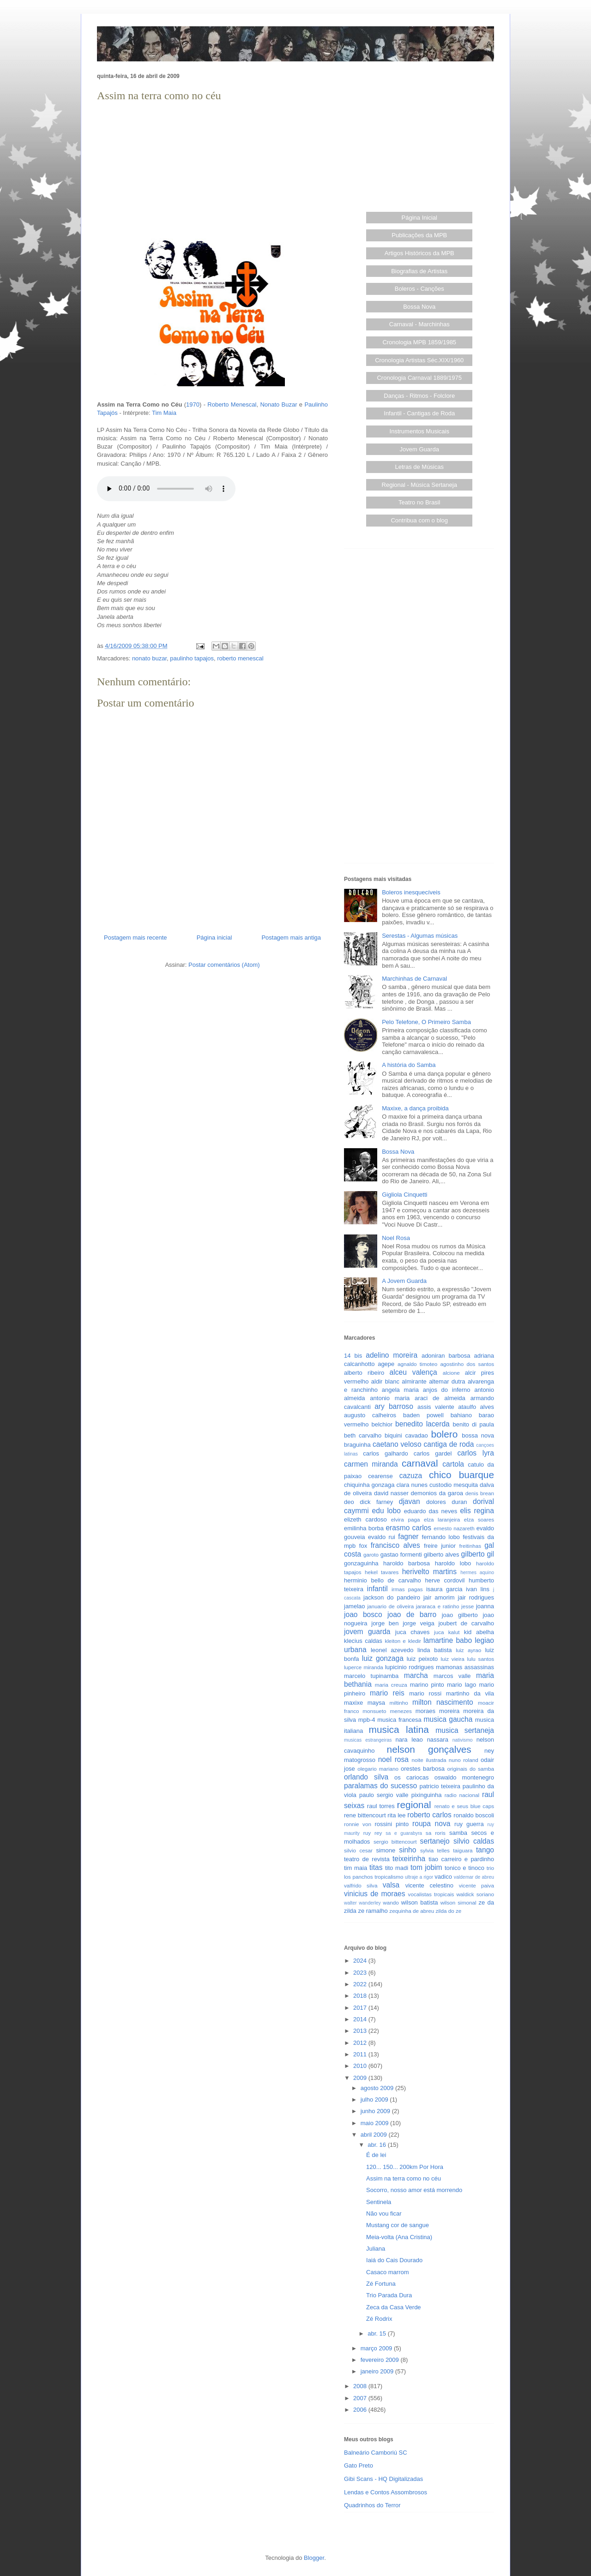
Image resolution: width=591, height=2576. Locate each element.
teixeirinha (408, 1859)
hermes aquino (477, 1572)
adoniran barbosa (446, 1355)
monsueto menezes (387, 1711)
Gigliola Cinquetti (404, 1194)
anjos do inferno (446, 1389)
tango (485, 1850)
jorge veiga (418, 1623)
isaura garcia (444, 1589)
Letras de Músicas (419, 466)
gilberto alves (441, 1554)
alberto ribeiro (364, 1372)
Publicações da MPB (419, 235)
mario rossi (425, 1693)
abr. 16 (377, 2144)
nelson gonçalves (429, 1749)
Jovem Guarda (419, 449)
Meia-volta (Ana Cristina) (399, 2237)
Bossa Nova (419, 306)
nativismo (462, 1740)
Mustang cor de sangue (397, 2225)
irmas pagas (407, 1589)
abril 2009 (375, 2134)
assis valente (435, 1406)
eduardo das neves (431, 1511)
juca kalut (446, 1632)
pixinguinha (426, 1794)
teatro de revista (367, 1859)
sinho (407, 1850)
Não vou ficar (384, 2213)
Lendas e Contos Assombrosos (385, 2492)
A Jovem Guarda (404, 1280)
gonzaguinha (361, 1563)
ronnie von (357, 1824)
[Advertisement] (212, 169)
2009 (360, 2077)
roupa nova (431, 1823)
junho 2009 (376, 2111)
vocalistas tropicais (431, 1894)
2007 (360, 2398)
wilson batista (419, 1902)
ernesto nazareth (454, 1528)
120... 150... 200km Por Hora (404, 2166)
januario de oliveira (390, 1606)
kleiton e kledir (403, 1641)
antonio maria (390, 1398)
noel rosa (393, 1759)
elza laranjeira (442, 1519)
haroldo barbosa (406, 1563)
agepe (386, 1363)
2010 (360, 2065)
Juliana (375, 2248)
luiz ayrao (468, 1650)
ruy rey (372, 1833)
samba (458, 1832)
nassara (437, 1739)
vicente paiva (476, 1885)
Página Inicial (419, 217)
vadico (443, 1876)
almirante (414, 1381)
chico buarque (461, 1474)
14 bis (353, 1355)
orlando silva (366, 1777)
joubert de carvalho (466, 1623)
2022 (360, 1984)
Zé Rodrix (379, 2318)
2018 (360, 1995)
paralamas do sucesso (380, 1786)
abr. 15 (377, 2333)
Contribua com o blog (419, 520)
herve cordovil (444, 1580)
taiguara (462, 1850)
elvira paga (405, 1519)
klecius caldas (363, 1640)
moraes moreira (438, 1710)
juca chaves (412, 1632)
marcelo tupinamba (371, 1675)
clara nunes (412, 1484)
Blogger (314, 2557)
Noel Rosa (396, 1237)
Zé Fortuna (381, 2283)
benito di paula (473, 1424)
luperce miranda (363, 1667)
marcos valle (452, 1675)
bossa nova (478, 1435)
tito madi (396, 1867)
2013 (360, 2030)
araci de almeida (440, 1398)
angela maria (400, 1389)
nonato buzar (149, 658)
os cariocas (411, 1777)
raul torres (381, 1806)
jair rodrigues (476, 1597)
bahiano (461, 1415)
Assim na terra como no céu (403, 2178)
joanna (485, 1606)
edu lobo (386, 1511)
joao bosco (363, 1614)
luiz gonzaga (383, 1658)
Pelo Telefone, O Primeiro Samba (426, 1021)
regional (414, 1804)
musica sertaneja (464, 1730)
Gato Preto (358, 2465)
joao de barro (411, 1614)
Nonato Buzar (278, 404)
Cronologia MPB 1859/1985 (419, 342)
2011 (360, 2054)
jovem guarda (367, 1631)
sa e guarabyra (404, 1833)
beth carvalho (362, 1435)
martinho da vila (470, 1693)
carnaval (420, 1463)
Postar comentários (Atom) (224, 964)
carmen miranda (371, 1464)
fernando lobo (441, 1537)
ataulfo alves (476, 1406)
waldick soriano (475, 1894)
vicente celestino (429, 1885)
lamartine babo (447, 1640)
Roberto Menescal (231, 404)
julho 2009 (375, 2099)
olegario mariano (377, 1769)
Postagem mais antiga (291, 937)
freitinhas (470, 1546)
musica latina (399, 1729)
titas (376, 1867)
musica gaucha (447, 1719)
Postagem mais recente (135, 937)
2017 (360, 2007)
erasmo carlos (408, 1528)
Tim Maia (164, 412)
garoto (371, 1555)
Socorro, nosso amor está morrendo (414, 2190)
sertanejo (435, 1841)
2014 (360, 2019)
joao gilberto (460, 1614)
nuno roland (463, 1760)
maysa (376, 1702)
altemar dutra (447, 1381)
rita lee (396, 1815)
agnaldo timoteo (417, 1364)
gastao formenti (401, 1554)
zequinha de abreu (411, 1911)
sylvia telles (435, 1850)
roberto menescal (240, 658)
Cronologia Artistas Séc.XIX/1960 (419, 360)
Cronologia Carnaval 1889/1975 (419, 377)
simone (385, 1850)
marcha (416, 1675)
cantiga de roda (449, 1444)
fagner (408, 1536)
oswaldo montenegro (464, 1777)
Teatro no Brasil (419, 502)
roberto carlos (429, 1815)
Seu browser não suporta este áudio (166, 488)
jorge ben (384, 1623)
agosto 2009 (378, 2088)
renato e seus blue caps (464, 1806)
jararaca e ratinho (437, 1606)
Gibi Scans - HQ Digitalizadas (383, 2478)
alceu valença (413, 1372)
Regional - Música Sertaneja (419, 484)
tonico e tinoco (464, 1867)
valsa (391, 1885)
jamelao (354, 1606)
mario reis (387, 1693)
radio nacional (462, 1795)
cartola (453, 1464)
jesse (467, 1606)
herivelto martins (429, 1572)
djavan (409, 1501)
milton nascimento (442, 1702)
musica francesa (399, 1719)
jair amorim (439, 1597)
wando (390, 1902)
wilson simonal (458, 1902)
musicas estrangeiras (368, 1740)
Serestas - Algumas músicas (420, 935)
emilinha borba (364, 1528)
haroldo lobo (453, 1563)
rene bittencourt (365, 1815)
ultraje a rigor (419, 1877)
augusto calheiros (370, 1415)
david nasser (391, 1493)
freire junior (440, 1545)
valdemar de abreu (474, 1877)
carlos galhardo (385, 1453)
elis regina (477, 1511)
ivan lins (477, 1589)
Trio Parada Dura (389, 2295)
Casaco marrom (387, 2272)
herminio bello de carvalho (382, 1580)
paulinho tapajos (192, 658)
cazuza (410, 1476)
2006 (360, 2409)
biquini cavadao (406, 1435)
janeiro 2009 (378, 2371)
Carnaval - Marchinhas (419, 324)
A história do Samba (408, 1064)
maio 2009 (375, 2123)
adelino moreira (391, 1355)
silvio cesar (358, 1850)
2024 (360, 1960)
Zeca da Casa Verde (393, 2307)
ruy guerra (469, 1824)
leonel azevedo (392, 1650)
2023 (360, 1972)
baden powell (423, 1415)
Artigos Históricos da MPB (419, 253)
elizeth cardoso (365, 1519)
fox (363, 1545)
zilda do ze (448, 1911)
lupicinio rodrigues (409, 1667)
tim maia (355, 1867)
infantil (377, 1589)
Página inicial (214, 937)
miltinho (399, 1703)
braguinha (357, 1444)
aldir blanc (385, 1381)
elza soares (479, 1519)
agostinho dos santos (467, 1364)
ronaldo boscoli (473, 1815)
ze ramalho (372, 1910)
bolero (444, 1434)
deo (349, 1501)
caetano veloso (397, 1444)
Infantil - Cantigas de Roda (419, 413)
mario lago (461, 1684)
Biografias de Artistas (419, 271)
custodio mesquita (453, 1484)
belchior (382, 1424)
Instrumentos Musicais (419, 431)
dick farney (376, 1501)
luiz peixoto (422, 1658)
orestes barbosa (423, 1768)
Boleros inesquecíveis (411, 892)
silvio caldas (473, 1841)
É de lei (376, 2154)
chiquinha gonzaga (369, 1484)
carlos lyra (476, 1453)
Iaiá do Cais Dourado (394, 2260)
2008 (360, 2386)
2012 (360, 2042)
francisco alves (395, 1545)
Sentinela (378, 2202)
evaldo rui (381, 1537)
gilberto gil (477, 1554)
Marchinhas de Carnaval (414, 978)
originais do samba (470, 1769)
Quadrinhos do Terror (372, 2505)
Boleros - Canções (419, 288)
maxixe (353, 1702)
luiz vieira (452, 1659)
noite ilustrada (428, 1760)
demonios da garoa (437, 1493)
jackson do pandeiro (391, 1597)
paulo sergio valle (383, 1794)
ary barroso (393, 1406)
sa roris (436, 1833)
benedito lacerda (422, 1424)
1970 (192, 404)
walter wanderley (362, 1902)
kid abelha (479, 1632)
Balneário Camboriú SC (375, 2452)
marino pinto (427, 1684)
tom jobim (426, 1867)
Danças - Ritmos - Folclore (419, 395)
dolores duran (446, 1501)
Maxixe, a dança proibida (415, 1108)
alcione (451, 1373)
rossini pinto (391, 1824)
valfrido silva (360, 1885)
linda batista (434, 1650)
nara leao (408, 1739)
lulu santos (480, 1659)
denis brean (479, 1493)
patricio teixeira (440, 1786)
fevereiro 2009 (381, 2359)
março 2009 (377, 2348)
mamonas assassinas (465, 1667)
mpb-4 (366, 1719)
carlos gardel (433, 1453)
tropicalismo (388, 1877)
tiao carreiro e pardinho (461, 1859)
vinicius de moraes (374, 1894)
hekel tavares (381, 1572)
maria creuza (391, 1685)
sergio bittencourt (395, 1842)
